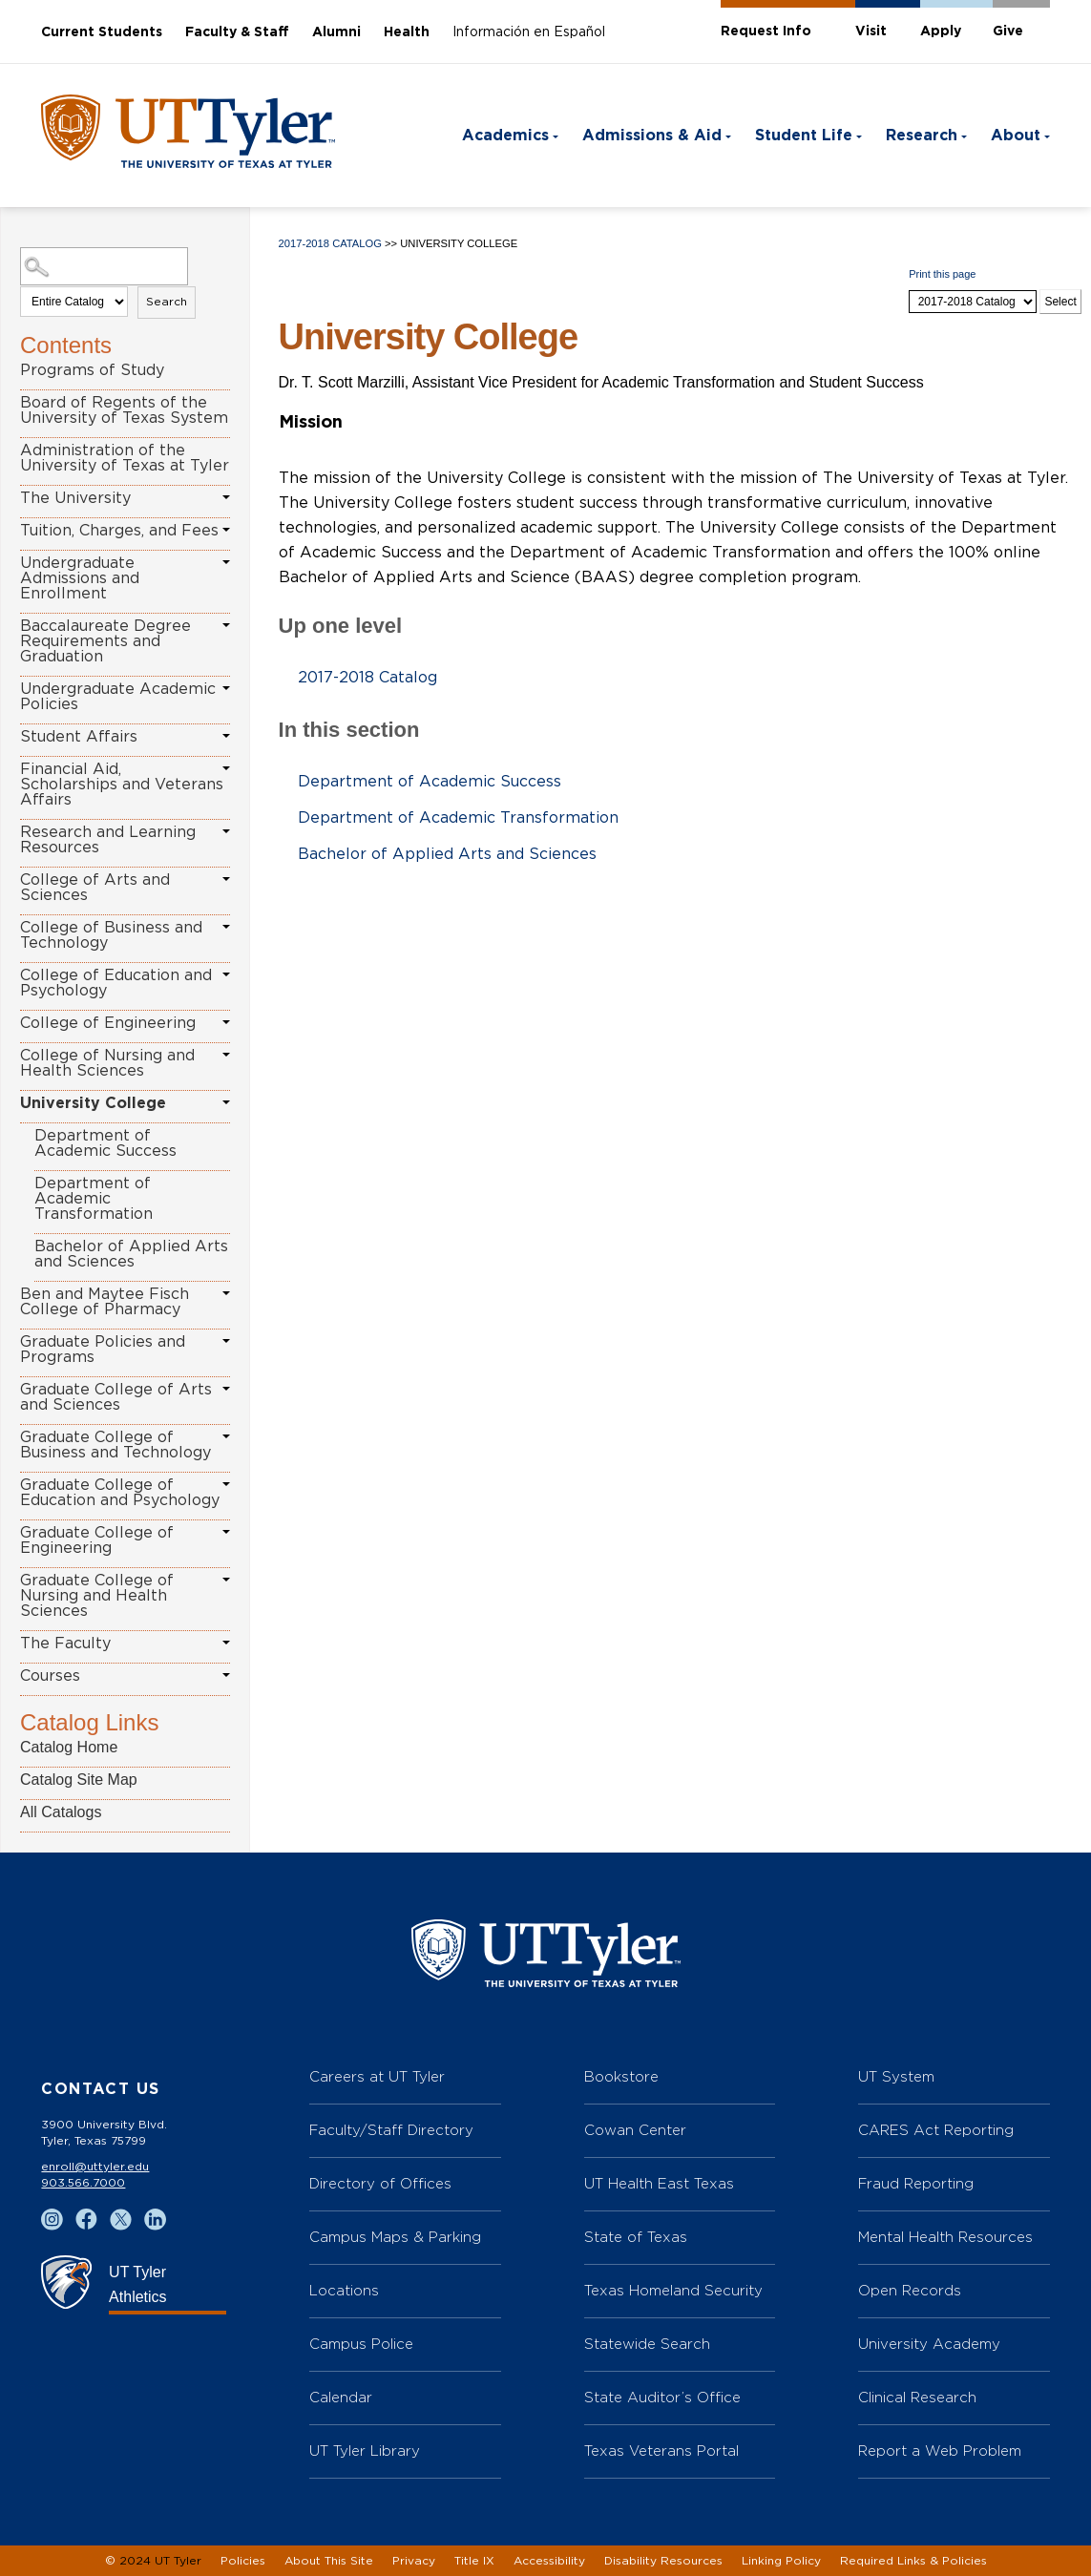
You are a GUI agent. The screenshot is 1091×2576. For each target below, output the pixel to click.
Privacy (413, 2560)
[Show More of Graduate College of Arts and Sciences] (226, 1389)
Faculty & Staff (237, 32)
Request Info (766, 31)
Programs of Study (92, 370)
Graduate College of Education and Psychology (120, 1492)
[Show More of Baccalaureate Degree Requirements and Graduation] (226, 625)
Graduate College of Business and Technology (115, 1445)
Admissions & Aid (652, 135)
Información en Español (528, 32)
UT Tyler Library (364, 2450)
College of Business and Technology (111, 935)
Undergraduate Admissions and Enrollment (79, 578)
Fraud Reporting (916, 2183)
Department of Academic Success (105, 1143)
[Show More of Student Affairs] (226, 736)
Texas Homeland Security (673, 2290)
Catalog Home (68, 1747)
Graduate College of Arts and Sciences (116, 1397)
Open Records (909, 2290)
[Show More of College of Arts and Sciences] (226, 879)
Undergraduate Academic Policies (118, 696)
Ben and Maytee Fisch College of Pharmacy (104, 1302)
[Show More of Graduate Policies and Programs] (226, 1341)
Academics (505, 135)
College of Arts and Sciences (95, 887)
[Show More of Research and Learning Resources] (226, 831)
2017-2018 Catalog (330, 243)
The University (75, 498)
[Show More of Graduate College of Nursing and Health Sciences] (226, 1579)
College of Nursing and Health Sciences (107, 1063)
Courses (50, 1676)
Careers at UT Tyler (377, 2076)
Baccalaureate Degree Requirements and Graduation (105, 641)
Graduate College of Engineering (97, 1540)
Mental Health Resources (945, 2237)
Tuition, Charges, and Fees (119, 530)
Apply (940, 31)
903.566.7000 (83, 2183)
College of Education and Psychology (116, 983)
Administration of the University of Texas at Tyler (124, 458)
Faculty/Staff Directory (391, 2130)
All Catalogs (60, 1812)
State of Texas (635, 2237)
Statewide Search (647, 2343)
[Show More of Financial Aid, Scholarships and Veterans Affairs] (226, 768)
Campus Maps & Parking (395, 2237)
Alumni (336, 32)
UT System (896, 2076)
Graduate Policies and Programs (102, 1349)
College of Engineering (108, 1023)
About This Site (328, 2560)
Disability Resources (663, 2560)
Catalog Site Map (78, 1779)
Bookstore (621, 2076)
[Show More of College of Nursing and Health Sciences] (226, 1055)
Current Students (101, 32)
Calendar (340, 2397)
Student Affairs (78, 736)
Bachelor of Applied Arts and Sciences (131, 1254)
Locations (344, 2290)
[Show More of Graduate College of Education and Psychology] (226, 1484)
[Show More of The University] (226, 497)
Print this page (942, 274)
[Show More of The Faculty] (226, 1642)
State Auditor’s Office (662, 2397)
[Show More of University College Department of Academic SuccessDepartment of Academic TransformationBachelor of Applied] (226, 1102)
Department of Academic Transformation (93, 1199)
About (1015, 135)
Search (166, 301)
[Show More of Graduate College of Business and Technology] (226, 1436)
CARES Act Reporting (936, 2130)
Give (1008, 31)
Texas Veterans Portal (661, 2450)
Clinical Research (917, 2397)
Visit (871, 31)
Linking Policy (781, 2560)
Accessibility (549, 2560)
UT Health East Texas (659, 2183)
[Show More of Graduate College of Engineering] (226, 1532)
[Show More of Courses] (226, 1675)
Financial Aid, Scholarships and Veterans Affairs (121, 784)
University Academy (929, 2343)
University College (93, 1103)
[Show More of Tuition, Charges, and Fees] (226, 530)
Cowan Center (635, 2130)
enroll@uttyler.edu (95, 2166)
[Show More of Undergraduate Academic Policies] (226, 688)
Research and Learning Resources (108, 840)
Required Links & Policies (913, 2560)
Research (921, 135)
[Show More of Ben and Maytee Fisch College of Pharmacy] (226, 1293)
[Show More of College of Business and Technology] (226, 927)
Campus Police (361, 2343)
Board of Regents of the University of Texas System (124, 410)
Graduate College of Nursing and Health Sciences (97, 1596)
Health (407, 32)
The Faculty (65, 1643)
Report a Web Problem (939, 2450)
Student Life (803, 135)
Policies (242, 2560)
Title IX (474, 2560)
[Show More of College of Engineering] (226, 1022)
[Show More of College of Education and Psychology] (226, 974)
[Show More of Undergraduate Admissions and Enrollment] (226, 562)
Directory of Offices (380, 2183)
